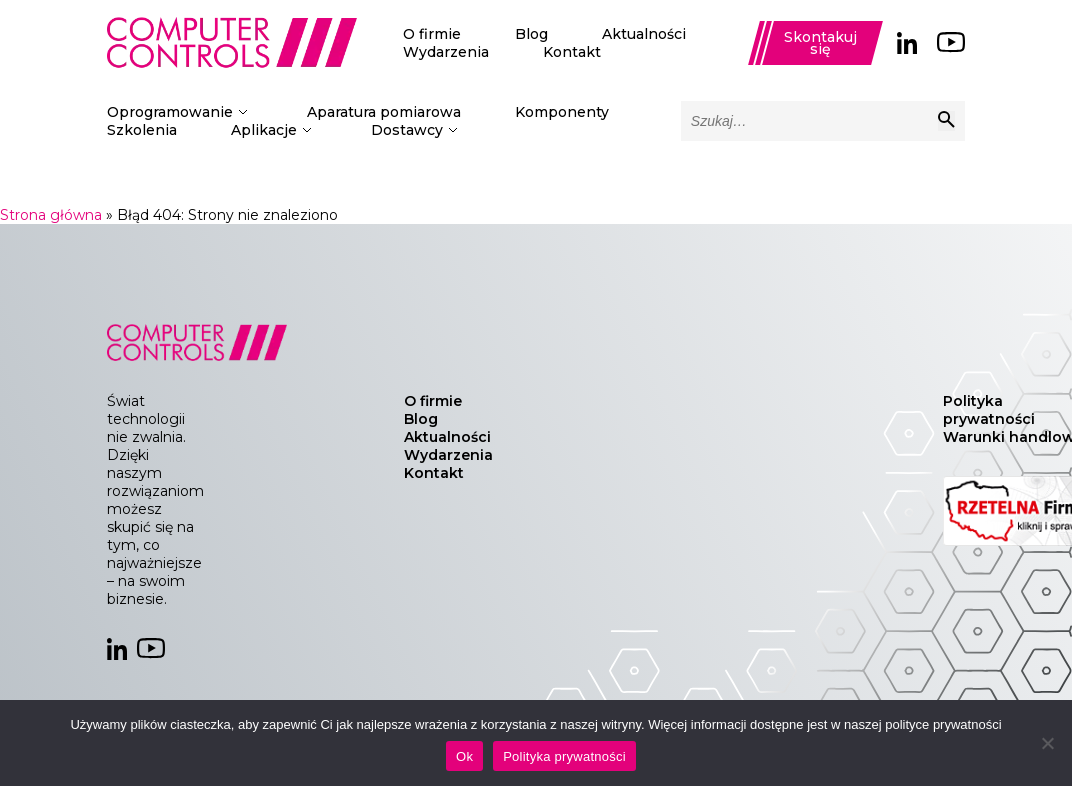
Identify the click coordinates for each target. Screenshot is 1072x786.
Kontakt (572, 52)
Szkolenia (142, 130)
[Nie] (1047, 743)
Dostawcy (407, 130)
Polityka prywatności (989, 410)
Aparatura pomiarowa (384, 112)
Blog (531, 34)
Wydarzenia (446, 52)
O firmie (432, 34)
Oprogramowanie (170, 112)
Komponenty (562, 112)
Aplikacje (264, 130)
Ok (464, 756)
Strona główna (51, 215)
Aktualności (644, 34)
